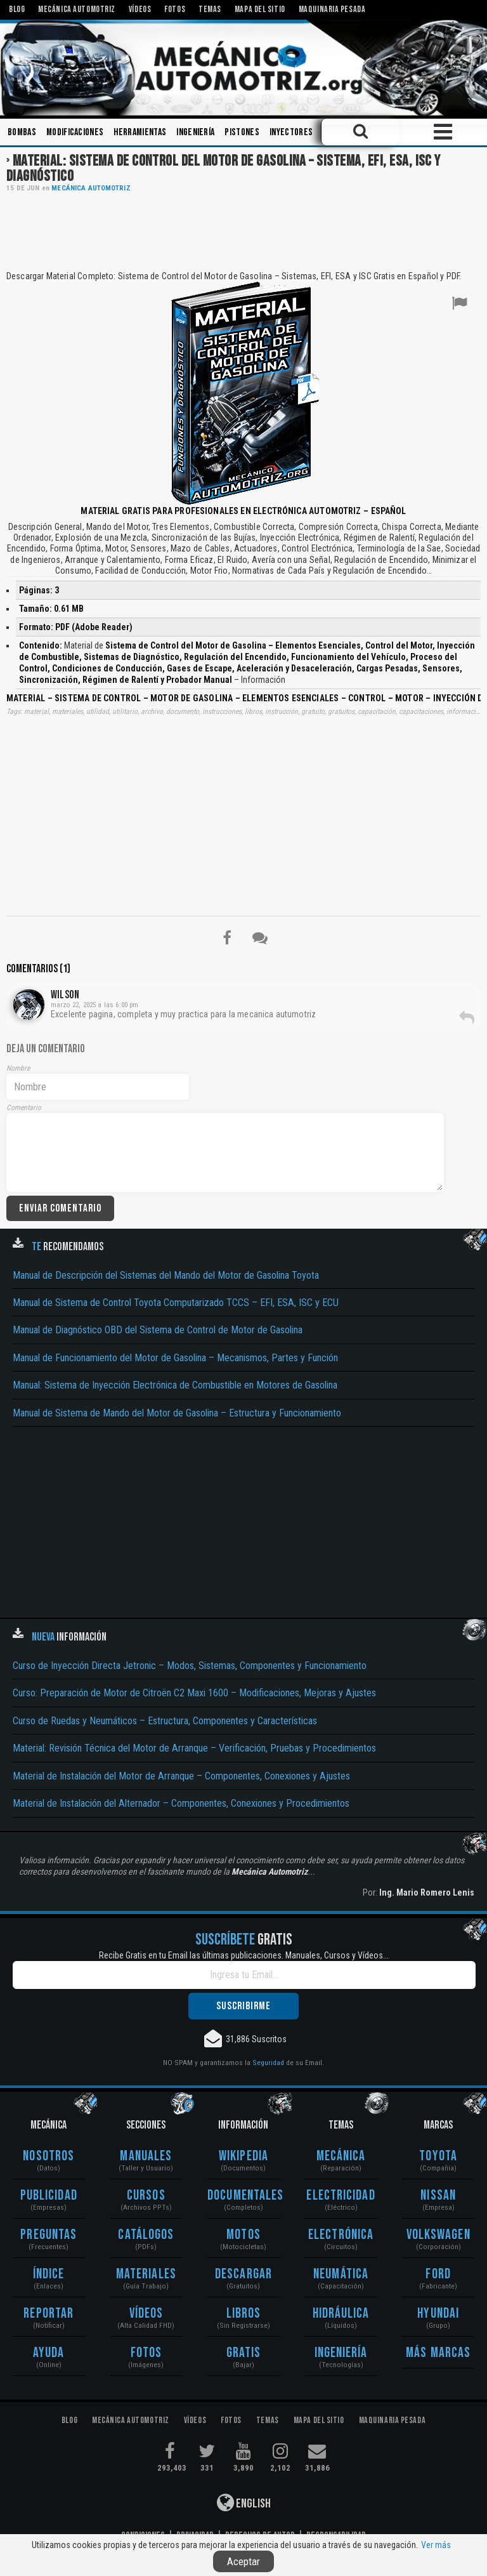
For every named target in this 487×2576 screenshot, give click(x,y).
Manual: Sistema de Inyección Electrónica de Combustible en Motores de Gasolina (175, 1385)
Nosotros (48, 2156)
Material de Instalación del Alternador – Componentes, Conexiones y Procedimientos (181, 1803)
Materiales (146, 2274)
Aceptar (243, 2561)
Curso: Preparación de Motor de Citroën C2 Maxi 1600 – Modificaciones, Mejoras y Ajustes (194, 1693)
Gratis (243, 2352)
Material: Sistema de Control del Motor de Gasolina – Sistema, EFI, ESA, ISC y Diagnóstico (223, 168)
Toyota (438, 2156)
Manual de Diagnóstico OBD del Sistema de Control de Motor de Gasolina (157, 1330)
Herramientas (140, 132)
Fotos (146, 2352)
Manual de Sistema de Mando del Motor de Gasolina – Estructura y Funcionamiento (177, 1413)
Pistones (241, 132)
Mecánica (341, 2156)
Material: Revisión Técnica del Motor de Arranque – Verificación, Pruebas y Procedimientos (194, 1748)
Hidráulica (341, 2313)
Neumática (340, 2274)
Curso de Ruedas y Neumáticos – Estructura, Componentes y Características (165, 1721)
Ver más (436, 2545)
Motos (243, 2234)
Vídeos (146, 2313)
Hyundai (438, 2313)
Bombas (22, 132)
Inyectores (291, 132)
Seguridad (268, 2062)
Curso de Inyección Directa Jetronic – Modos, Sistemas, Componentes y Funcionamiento (190, 1666)
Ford (437, 2274)
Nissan (438, 2195)
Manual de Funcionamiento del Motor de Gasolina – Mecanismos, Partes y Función (175, 1358)
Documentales (243, 2195)
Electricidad (340, 2195)
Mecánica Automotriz (90, 188)
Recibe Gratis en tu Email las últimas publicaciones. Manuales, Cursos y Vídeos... (244, 1955)
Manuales (146, 2156)
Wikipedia (243, 2156)
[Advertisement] (243, 230)
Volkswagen (438, 2234)
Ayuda (49, 2352)
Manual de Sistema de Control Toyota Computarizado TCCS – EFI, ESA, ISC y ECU (176, 1303)
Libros (243, 2313)
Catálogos (146, 2234)
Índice (49, 2274)
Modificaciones (74, 132)
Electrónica (340, 2234)
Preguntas (48, 2234)
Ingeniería (195, 132)
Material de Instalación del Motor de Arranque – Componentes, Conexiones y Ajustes (181, 1776)
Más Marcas (438, 2352)
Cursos (146, 2195)
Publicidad (48, 2195)
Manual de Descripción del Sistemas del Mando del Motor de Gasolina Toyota (166, 1275)
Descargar (243, 2274)
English (244, 2502)
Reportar (48, 2313)
